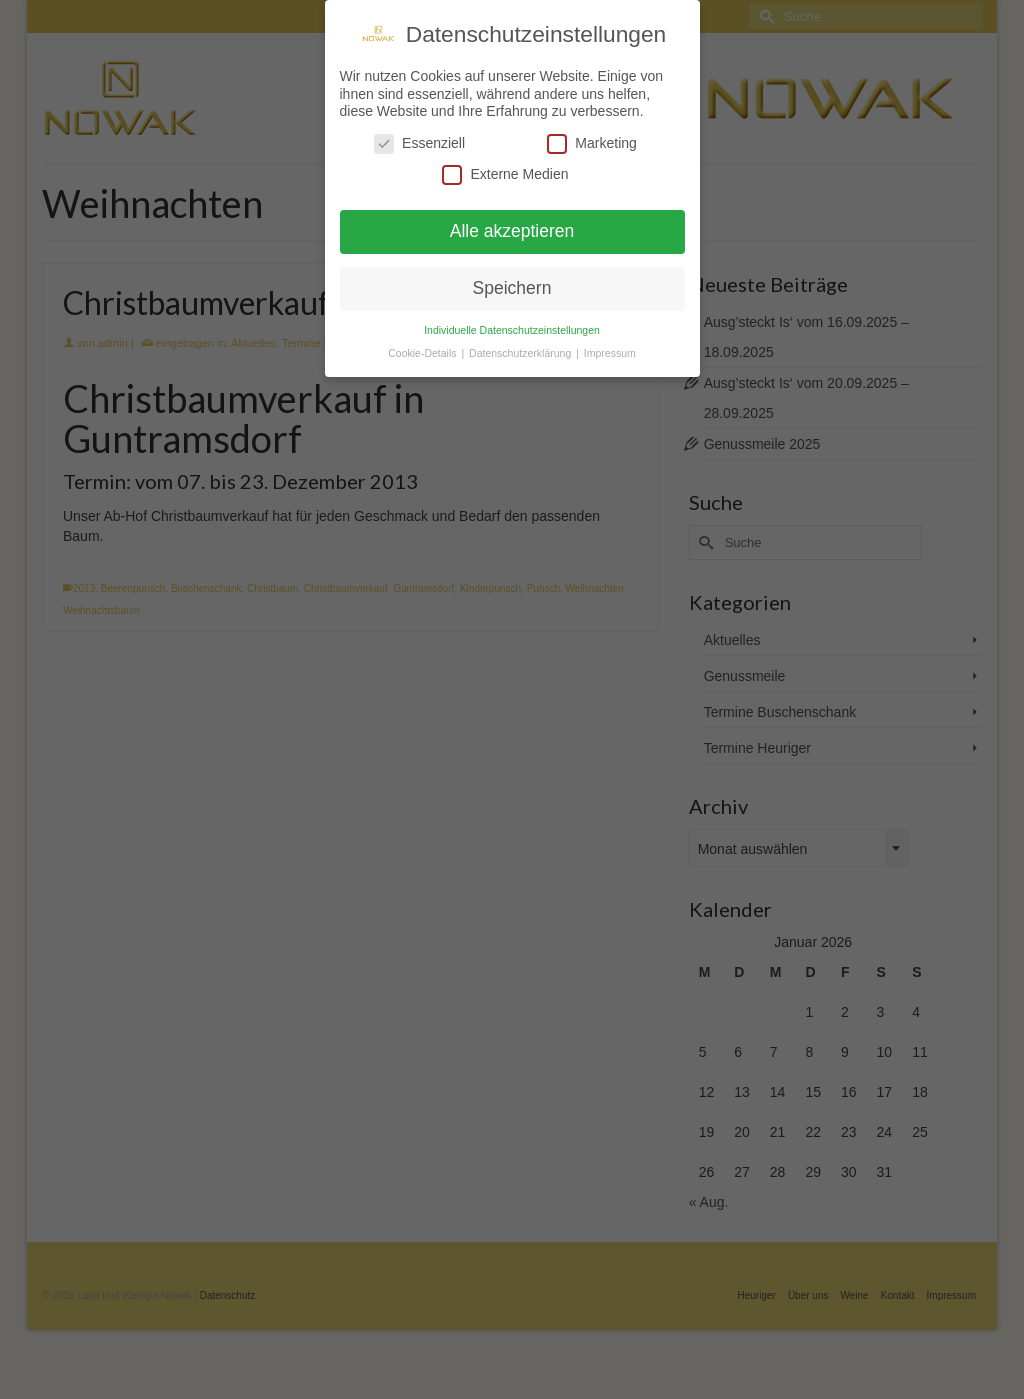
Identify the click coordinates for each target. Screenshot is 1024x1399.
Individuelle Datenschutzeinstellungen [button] (512, 330)
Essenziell (419, 143)
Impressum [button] (610, 353)
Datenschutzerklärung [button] (521, 353)
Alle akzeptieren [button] (512, 231)
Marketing (591, 143)
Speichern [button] (512, 288)
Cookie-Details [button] (423, 353)
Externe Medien (505, 174)
